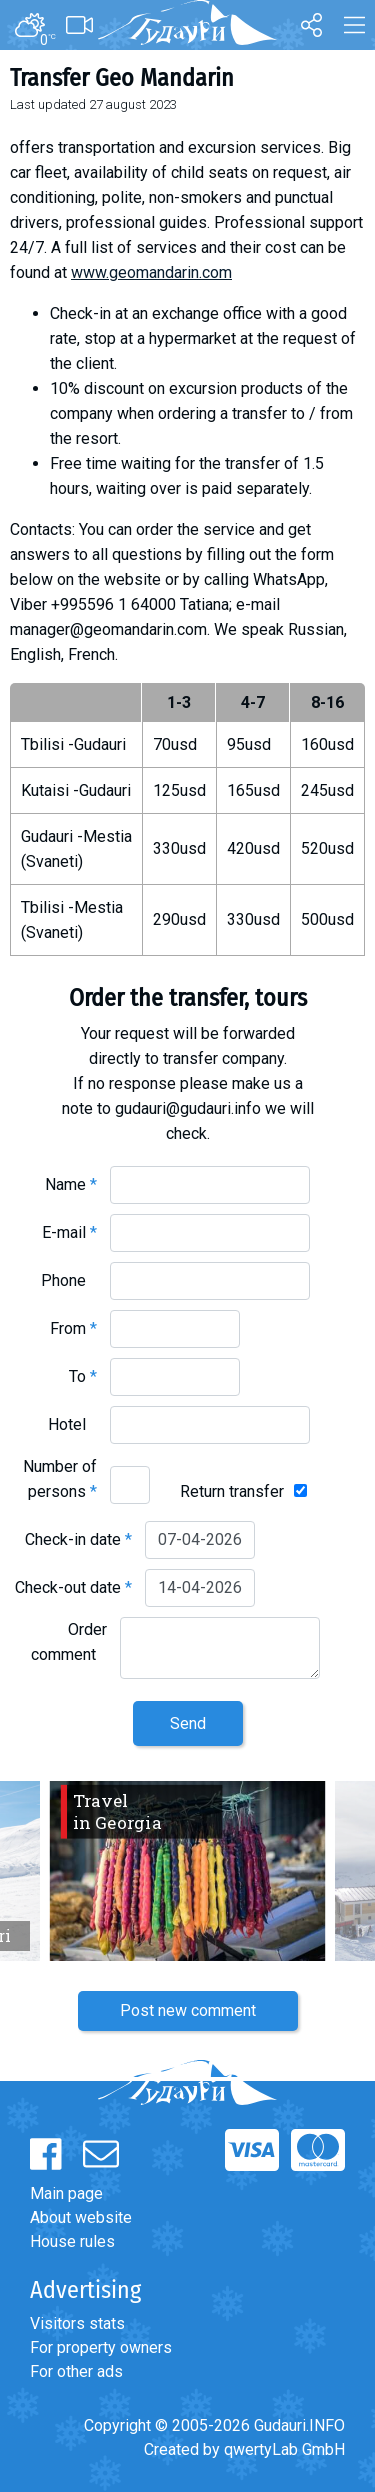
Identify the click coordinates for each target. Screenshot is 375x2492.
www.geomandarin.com (151, 272)
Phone (69, 1280)
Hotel (72, 1424)
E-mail (69, 1232)
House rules (72, 2241)
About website (81, 2217)
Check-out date (73, 1587)
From (73, 1328)
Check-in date (78, 1539)
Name (71, 1184)
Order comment (69, 1642)
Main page (66, 2193)
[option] (187, 1871)
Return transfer (232, 1491)
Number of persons (60, 1479)
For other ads (76, 2371)
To (83, 1376)
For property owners (101, 2347)
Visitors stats (77, 2323)
